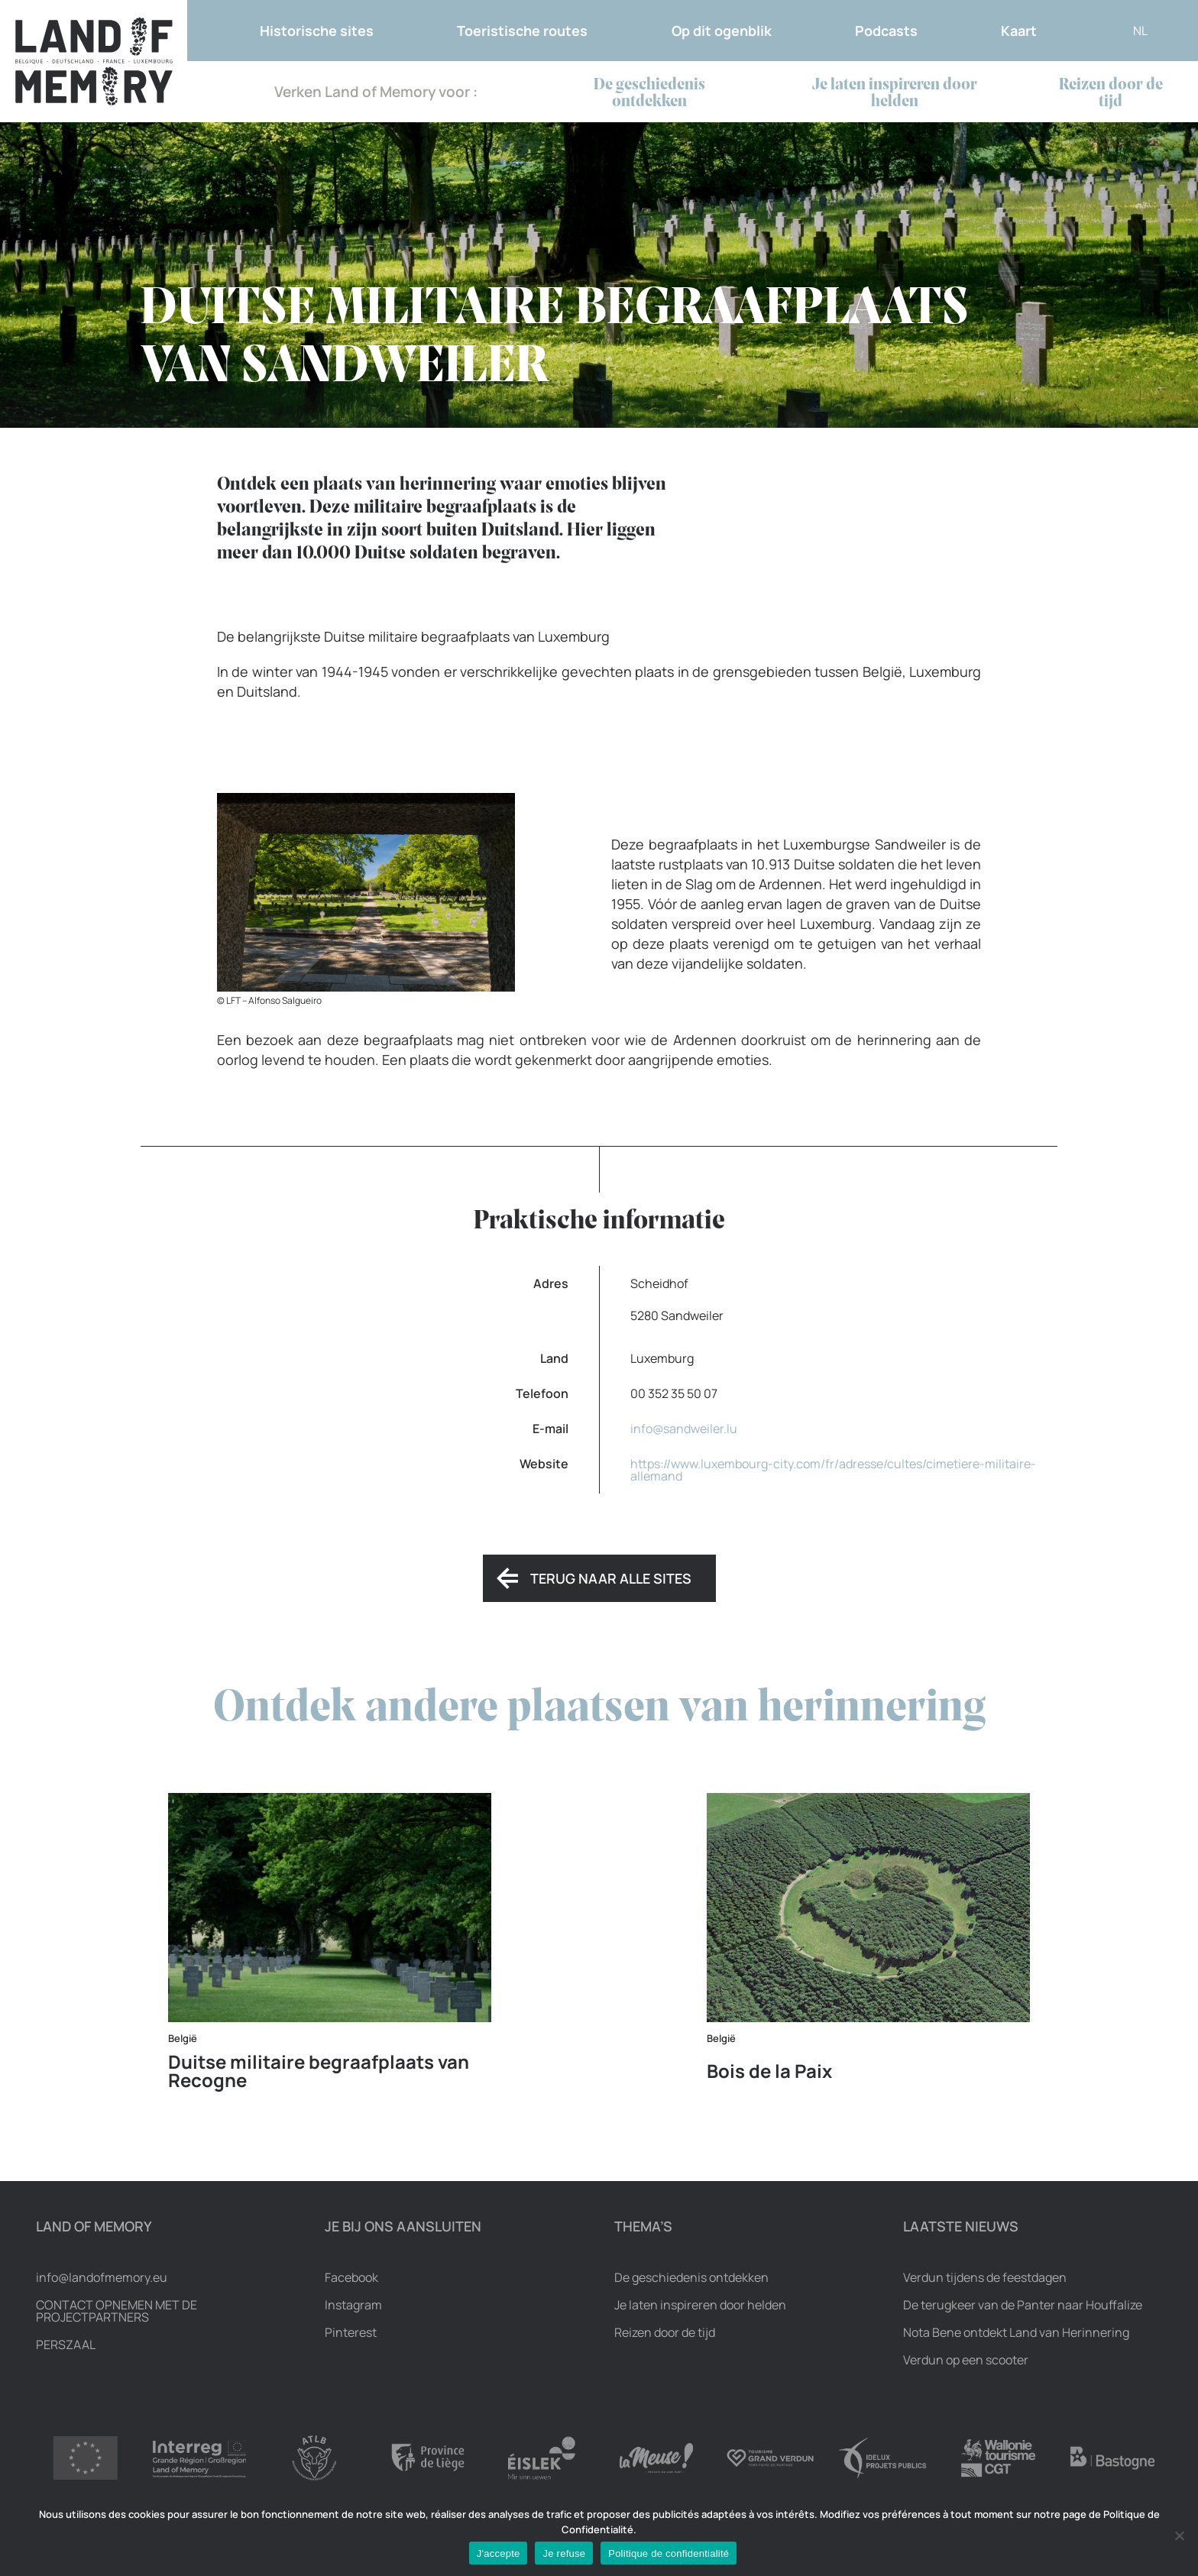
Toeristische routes (522, 30)
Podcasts (886, 30)
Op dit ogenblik (722, 30)
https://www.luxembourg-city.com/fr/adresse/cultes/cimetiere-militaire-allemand (833, 1469)
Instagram (353, 2305)
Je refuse (563, 2553)
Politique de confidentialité (668, 2553)
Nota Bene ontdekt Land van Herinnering (1016, 2332)
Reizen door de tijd (1111, 93)
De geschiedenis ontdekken (649, 93)
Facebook (351, 2277)
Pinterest (351, 2332)
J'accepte (498, 2553)
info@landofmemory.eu (101, 2277)
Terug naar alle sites (610, 1578)
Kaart (1019, 30)
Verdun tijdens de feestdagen (985, 2277)
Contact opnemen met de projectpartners (116, 2311)
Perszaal (66, 2344)
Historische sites (317, 30)
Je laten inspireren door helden (894, 93)
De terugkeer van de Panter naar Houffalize (1022, 2305)
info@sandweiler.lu (683, 1428)
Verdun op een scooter (965, 2360)
